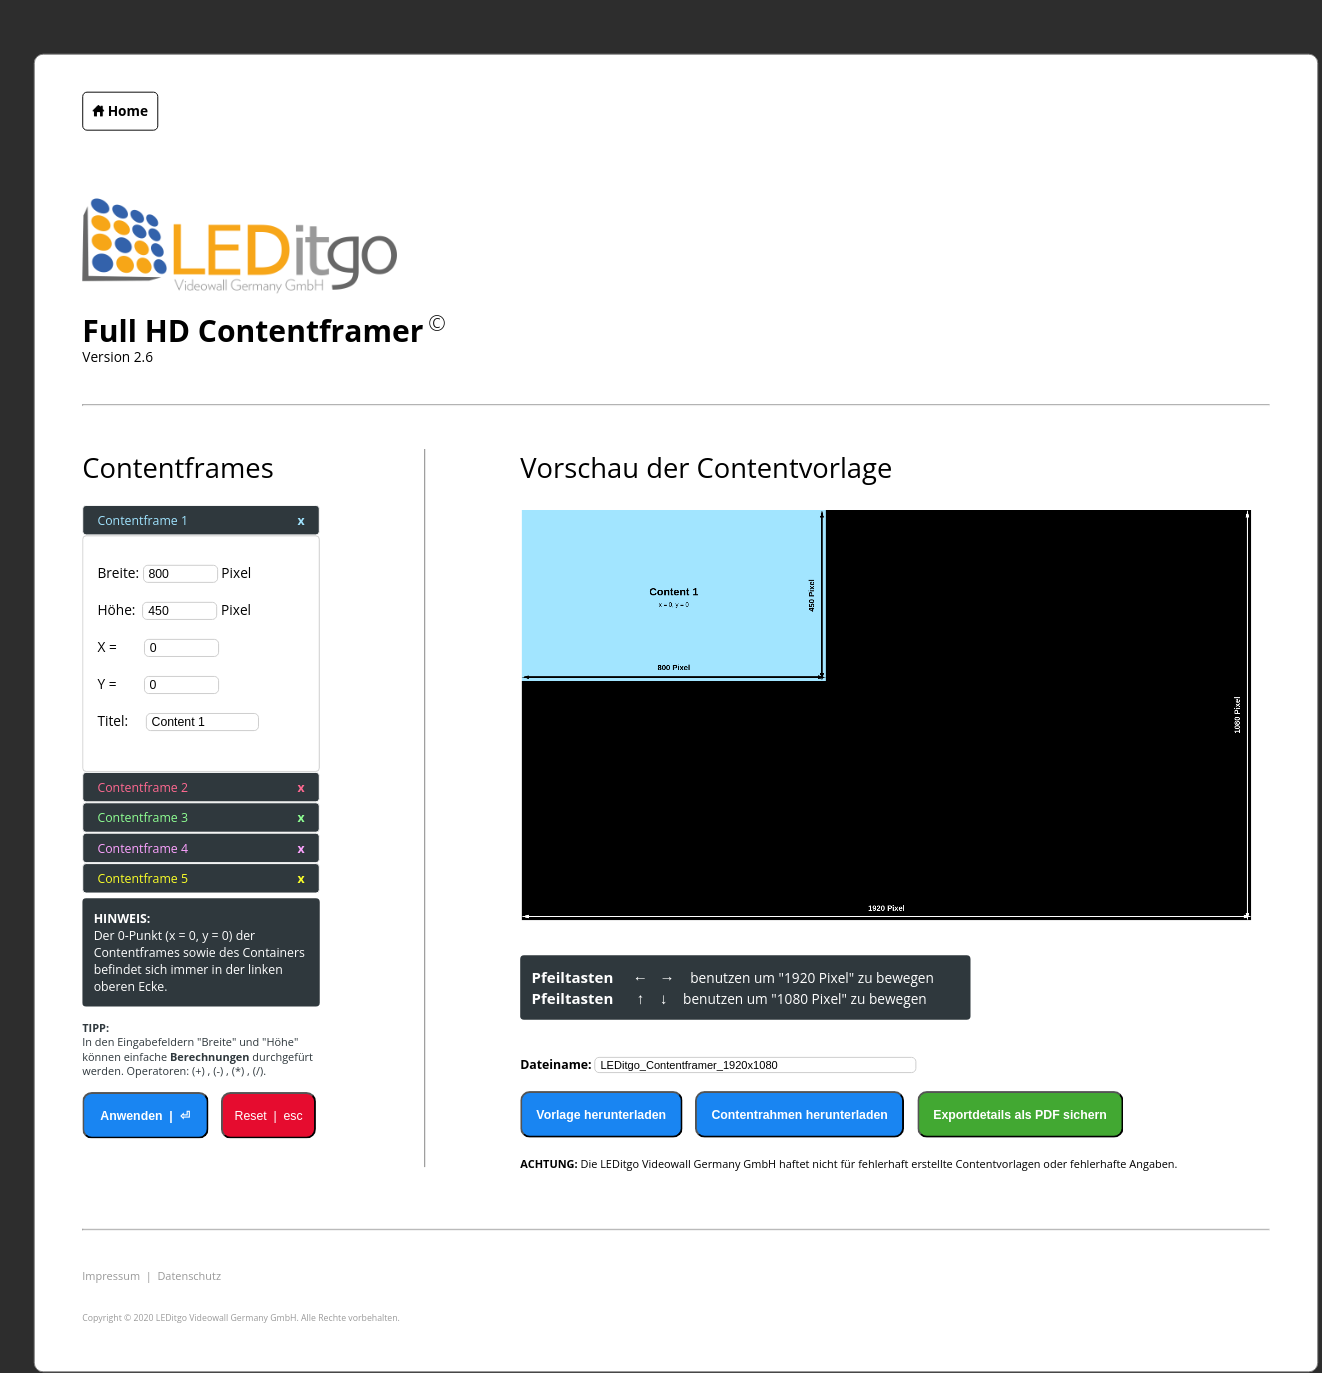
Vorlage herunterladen (601, 1114)
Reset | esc (269, 1115)
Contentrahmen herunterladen (799, 1114)
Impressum (111, 1276)
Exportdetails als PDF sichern (1020, 1114)
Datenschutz (189, 1276)
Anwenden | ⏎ (145, 1115)
